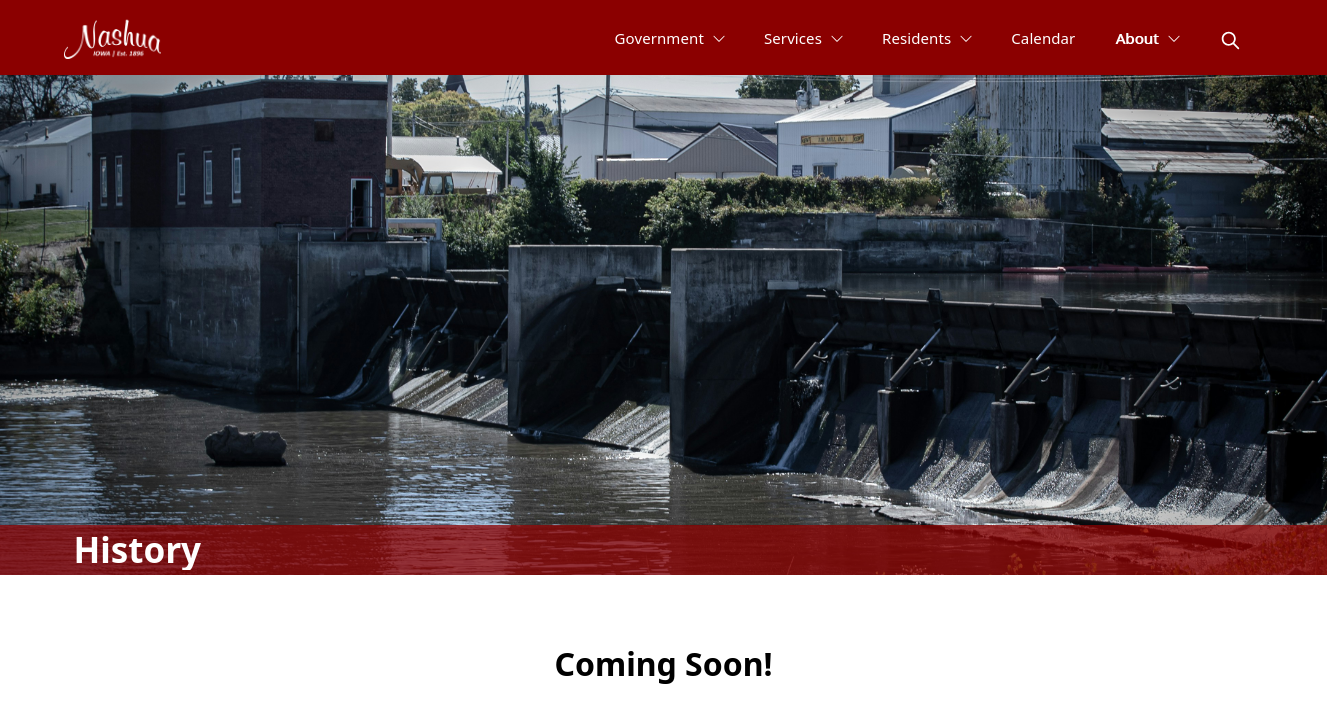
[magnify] (1230, 40)
